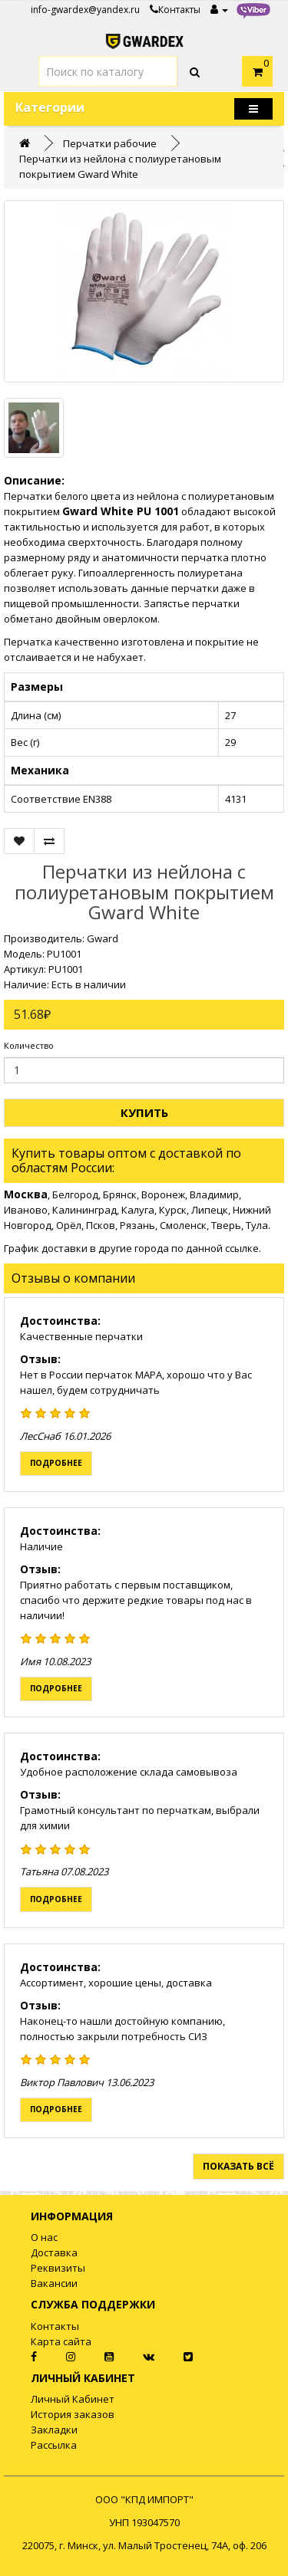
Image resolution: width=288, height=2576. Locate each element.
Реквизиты (58, 2268)
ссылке (242, 1248)
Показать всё (238, 2166)
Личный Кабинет (72, 2399)
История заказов (72, 2414)
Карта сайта (61, 2341)
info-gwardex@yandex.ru (85, 9)
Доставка (54, 2252)
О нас (44, 2237)
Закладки (54, 2429)
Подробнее (56, 1462)
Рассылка (54, 2445)
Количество (29, 1045)
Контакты (175, 9)
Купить (144, 1112)
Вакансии (54, 2283)
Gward (102, 938)
